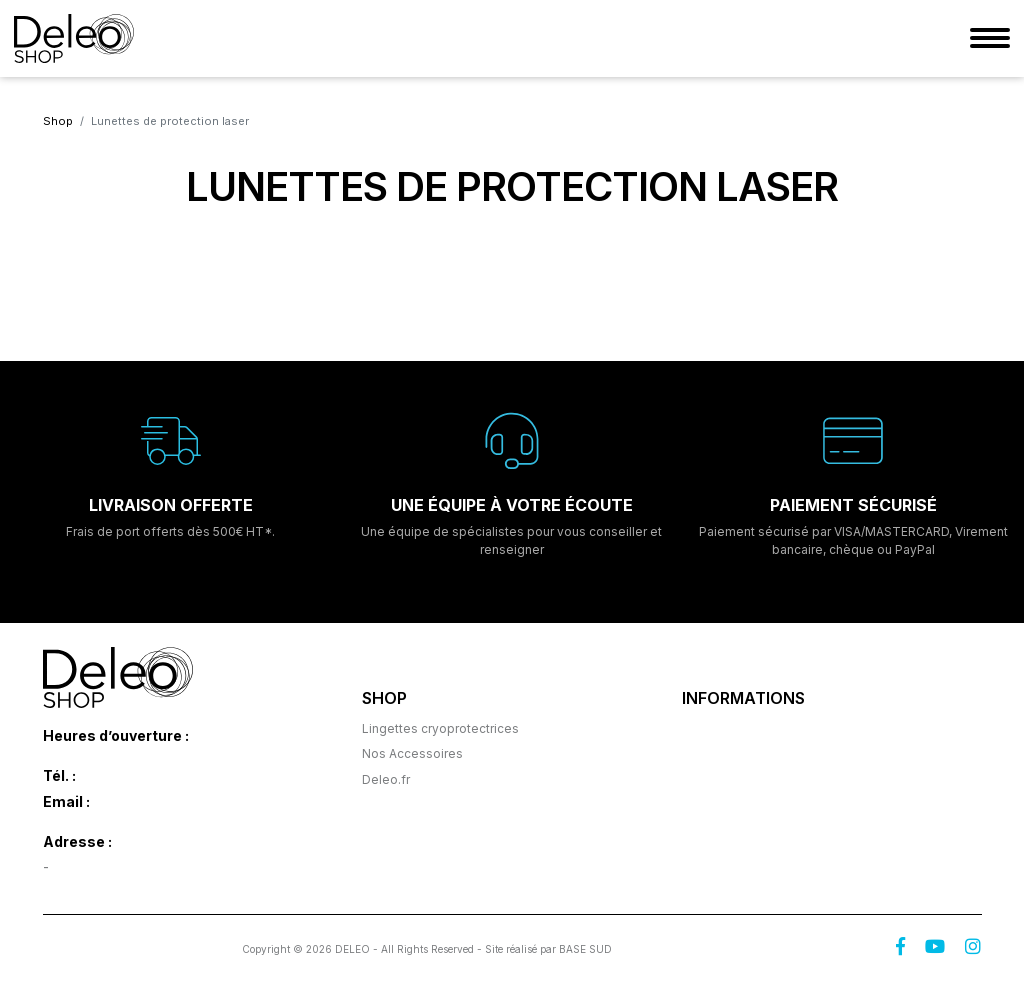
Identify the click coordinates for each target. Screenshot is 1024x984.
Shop (58, 121)
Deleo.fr (386, 779)
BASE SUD (585, 949)
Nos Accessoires (412, 753)
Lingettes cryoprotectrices (440, 728)
